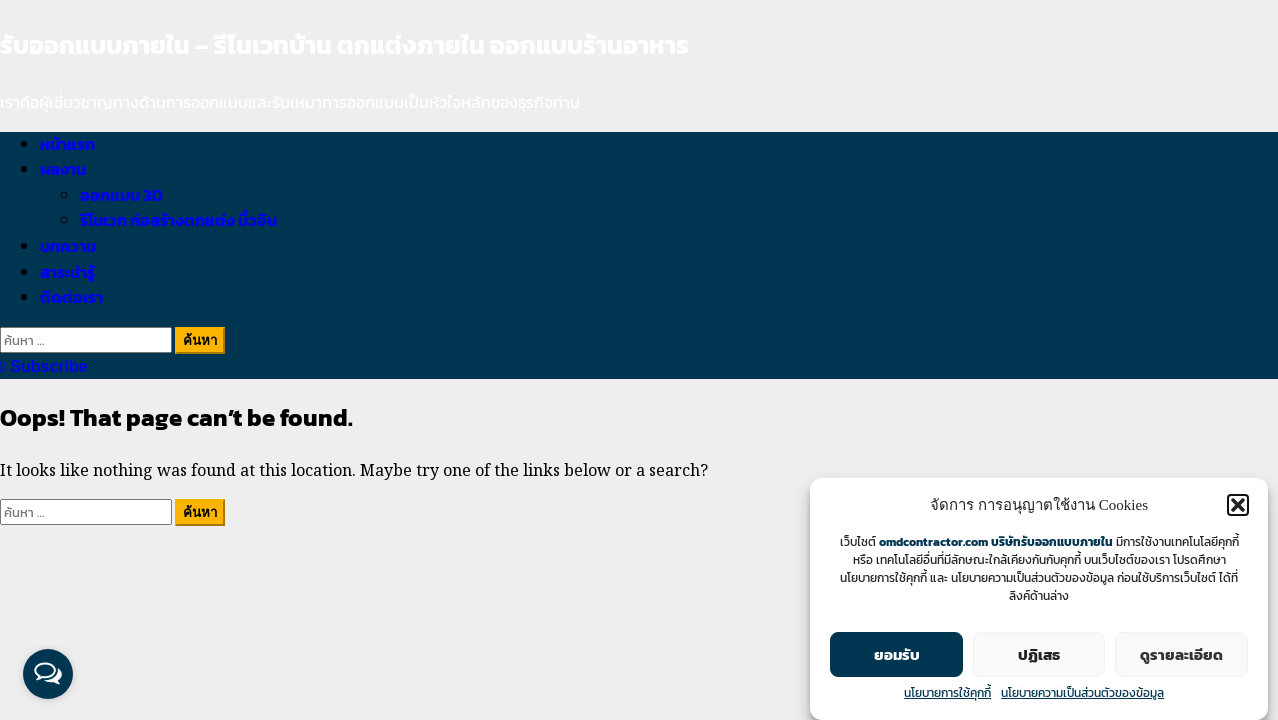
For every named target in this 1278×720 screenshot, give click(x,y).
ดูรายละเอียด (1181, 654)
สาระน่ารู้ (67, 272)
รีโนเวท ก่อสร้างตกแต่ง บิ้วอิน (178, 220)
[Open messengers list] (48, 674)
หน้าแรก (67, 144)
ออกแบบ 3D (121, 195)
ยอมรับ (897, 654)
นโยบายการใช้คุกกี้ (947, 693)
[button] (1238, 505)
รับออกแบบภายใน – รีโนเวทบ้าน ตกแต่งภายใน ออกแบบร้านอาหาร (344, 45)
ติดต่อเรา (71, 297)
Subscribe (44, 366)
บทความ (68, 246)
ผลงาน (63, 169)
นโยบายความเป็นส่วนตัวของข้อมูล (1082, 693)
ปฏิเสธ (1039, 654)
